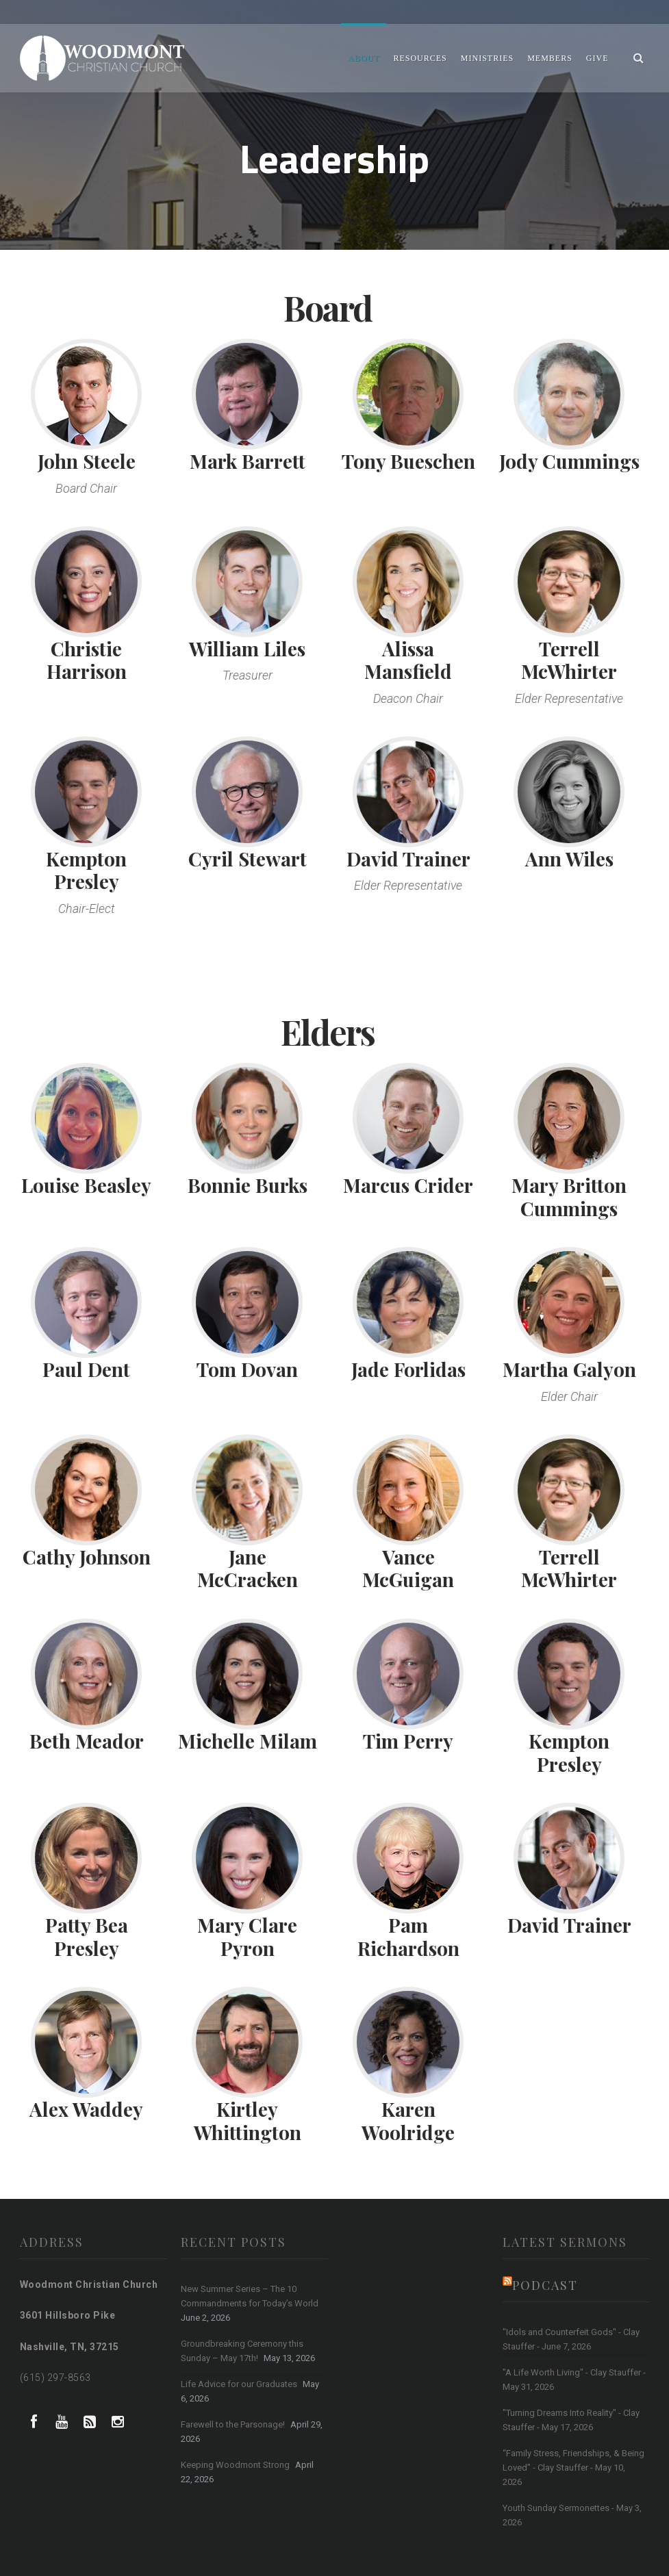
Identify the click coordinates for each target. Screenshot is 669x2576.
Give (597, 58)
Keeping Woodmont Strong (235, 2465)
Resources (419, 58)
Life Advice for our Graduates (239, 2384)
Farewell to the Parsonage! (233, 2424)
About (363, 58)
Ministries (487, 58)
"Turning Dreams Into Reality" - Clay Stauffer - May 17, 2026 (571, 2420)
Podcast (545, 2285)
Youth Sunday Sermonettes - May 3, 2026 (572, 2515)
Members (549, 58)
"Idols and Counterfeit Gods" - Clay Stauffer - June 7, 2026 (571, 2339)
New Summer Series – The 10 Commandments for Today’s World (249, 2296)
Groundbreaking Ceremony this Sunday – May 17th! (242, 2351)
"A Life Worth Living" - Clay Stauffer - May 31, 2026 (574, 2379)
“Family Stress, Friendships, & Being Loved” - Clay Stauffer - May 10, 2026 (573, 2467)
